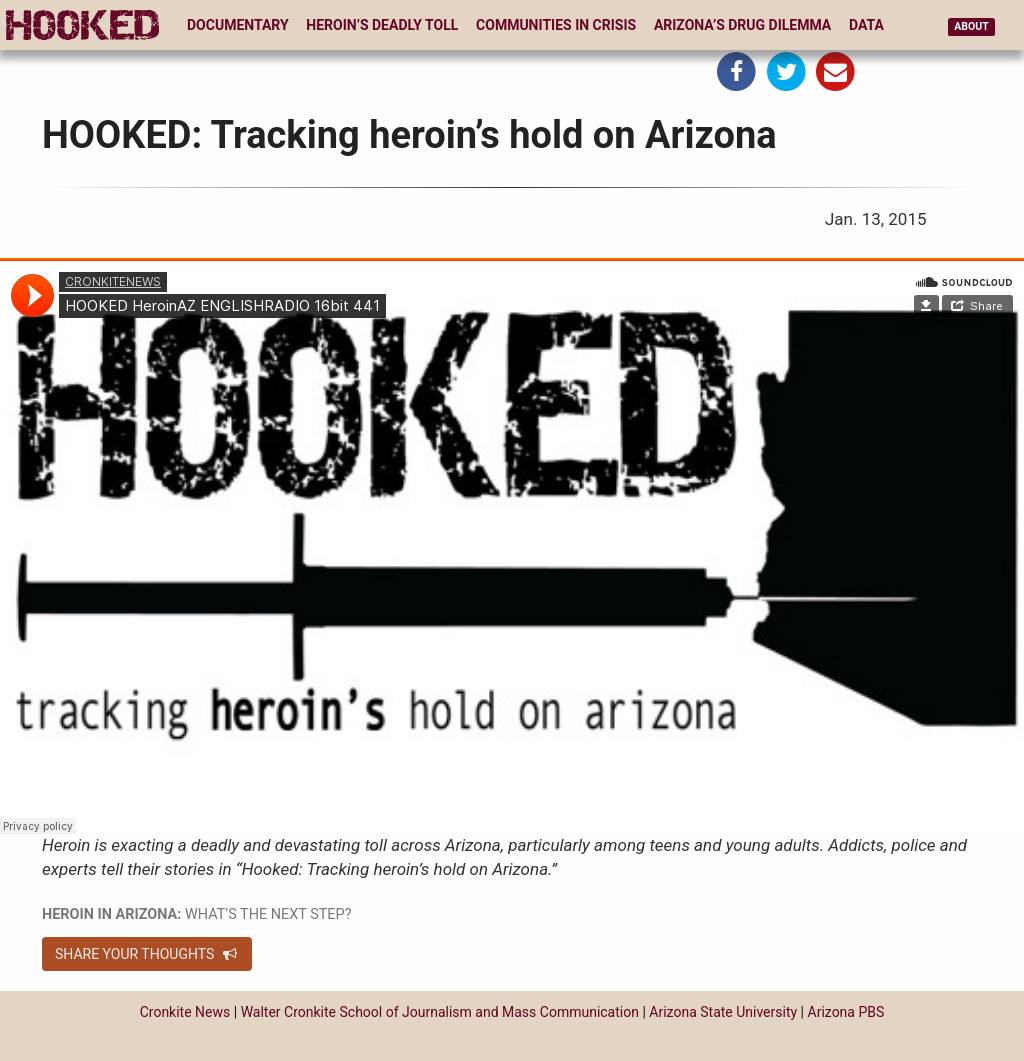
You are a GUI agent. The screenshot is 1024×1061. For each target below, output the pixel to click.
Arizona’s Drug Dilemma (742, 25)
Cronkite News (185, 1012)
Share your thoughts (147, 954)
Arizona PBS (846, 1012)
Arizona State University (723, 1012)
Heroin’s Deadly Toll (382, 25)
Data (866, 25)
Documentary (238, 25)
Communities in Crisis (556, 25)
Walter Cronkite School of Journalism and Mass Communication (440, 1012)
